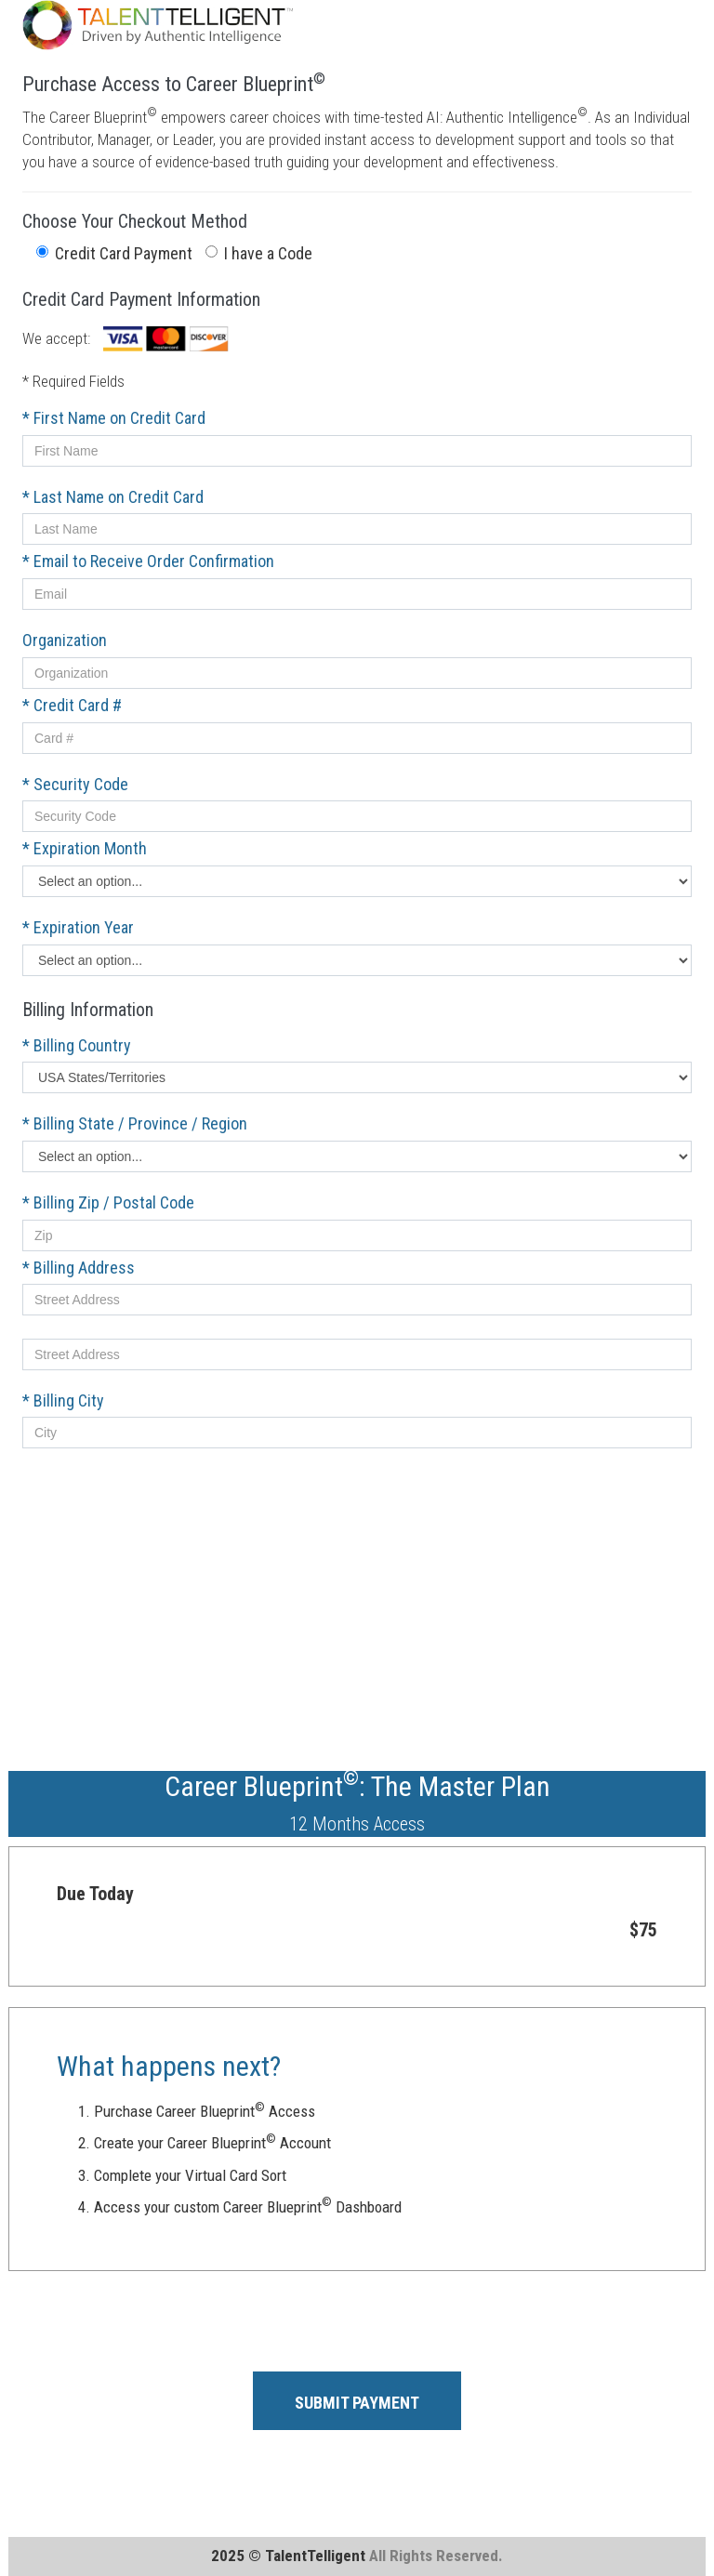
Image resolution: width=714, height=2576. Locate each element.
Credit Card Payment (114, 253)
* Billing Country (76, 1045)
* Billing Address (78, 1267)
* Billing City (63, 1400)
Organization (64, 640)
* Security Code (75, 784)
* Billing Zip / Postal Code (108, 1202)
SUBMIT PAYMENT (357, 2402)
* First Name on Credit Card (113, 418)
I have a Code (258, 253)
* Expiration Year (78, 927)
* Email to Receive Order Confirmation (148, 561)
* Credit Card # (72, 705)
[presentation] (163, 2321)
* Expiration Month (84, 848)
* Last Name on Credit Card (113, 497)
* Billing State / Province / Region (134, 1123)
